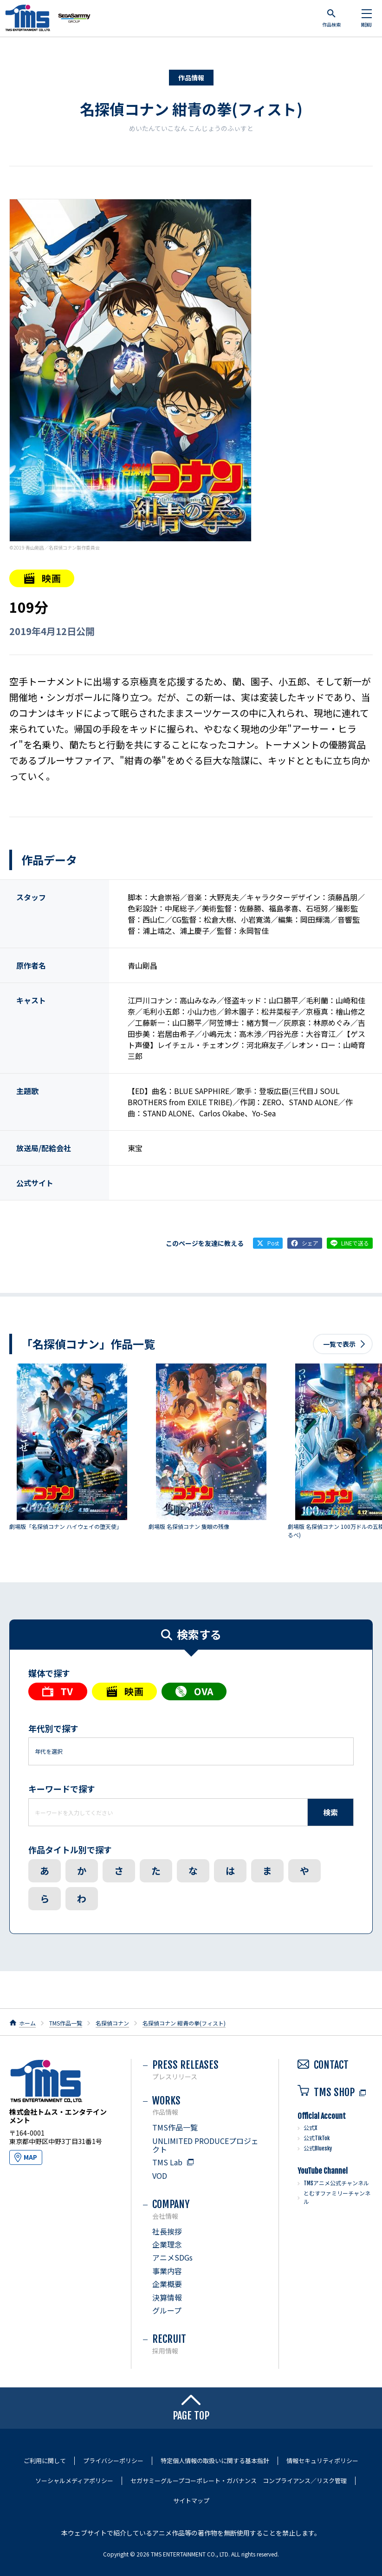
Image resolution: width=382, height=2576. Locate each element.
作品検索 (331, 18)
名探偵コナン (112, 2023)
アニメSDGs (172, 2257)
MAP (30, 2157)
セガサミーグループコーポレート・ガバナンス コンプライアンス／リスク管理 (238, 2481)
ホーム (27, 2023)
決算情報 (167, 2297)
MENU (366, 18)
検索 (330, 1812)
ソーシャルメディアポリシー (74, 2481)
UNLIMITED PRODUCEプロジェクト (205, 2145)
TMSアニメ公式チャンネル (336, 2183)
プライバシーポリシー (113, 2461)
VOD (159, 2175)
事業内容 (167, 2270)
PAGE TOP (191, 2408)
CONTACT (323, 2064)
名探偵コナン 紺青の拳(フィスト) (191, 108)
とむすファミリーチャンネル (337, 2197)
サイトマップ (191, 2501)
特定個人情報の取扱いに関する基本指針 (215, 2461)
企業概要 (167, 2283)
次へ (361, 1454)
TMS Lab (167, 2162)
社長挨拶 (167, 2231)
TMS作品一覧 (65, 2023)
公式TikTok (317, 2138)
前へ (20, 1454)
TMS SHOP (326, 2092)
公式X (310, 2127)
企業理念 (167, 2244)
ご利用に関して (45, 2461)
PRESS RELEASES (205, 2069)
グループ (166, 2310)
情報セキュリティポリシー (322, 2461)
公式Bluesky (318, 2148)
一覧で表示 (339, 1344)
